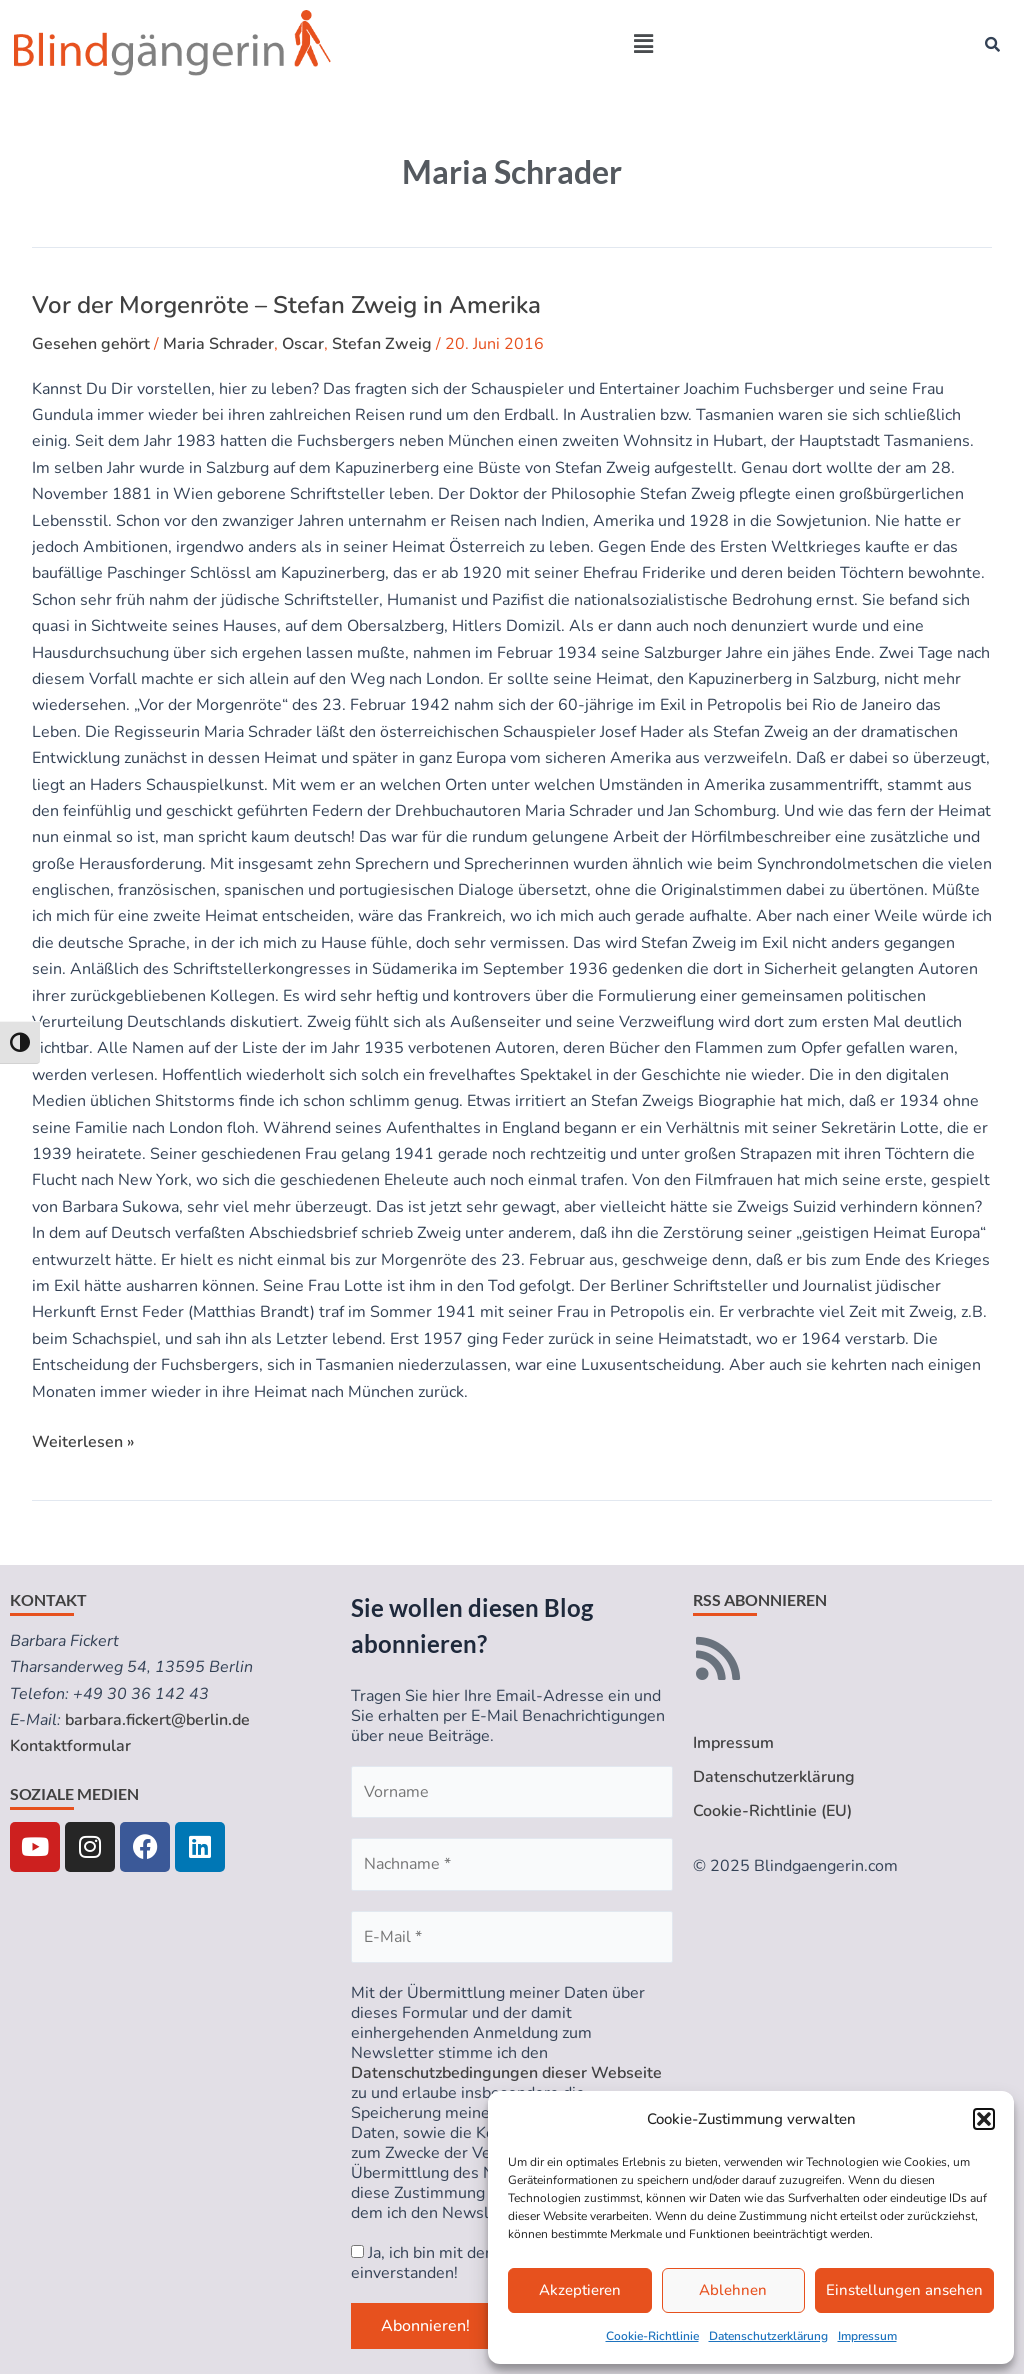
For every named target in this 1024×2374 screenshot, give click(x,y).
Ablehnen (733, 2290)
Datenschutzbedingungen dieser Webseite (506, 2073)
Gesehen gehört (91, 344)
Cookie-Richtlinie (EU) (772, 1811)
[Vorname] (511, 1792)
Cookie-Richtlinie (652, 2336)
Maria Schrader (218, 344)
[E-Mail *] (511, 1937)
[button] (984, 2119)
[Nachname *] (511, 1864)
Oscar (303, 344)
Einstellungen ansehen (904, 2290)
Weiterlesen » (83, 1441)
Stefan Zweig (382, 344)
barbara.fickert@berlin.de (157, 1720)
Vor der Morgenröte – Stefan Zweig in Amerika (286, 305)
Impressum (867, 2336)
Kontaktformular (70, 1746)
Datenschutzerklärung (768, 2336)
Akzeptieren (580, 2290)
